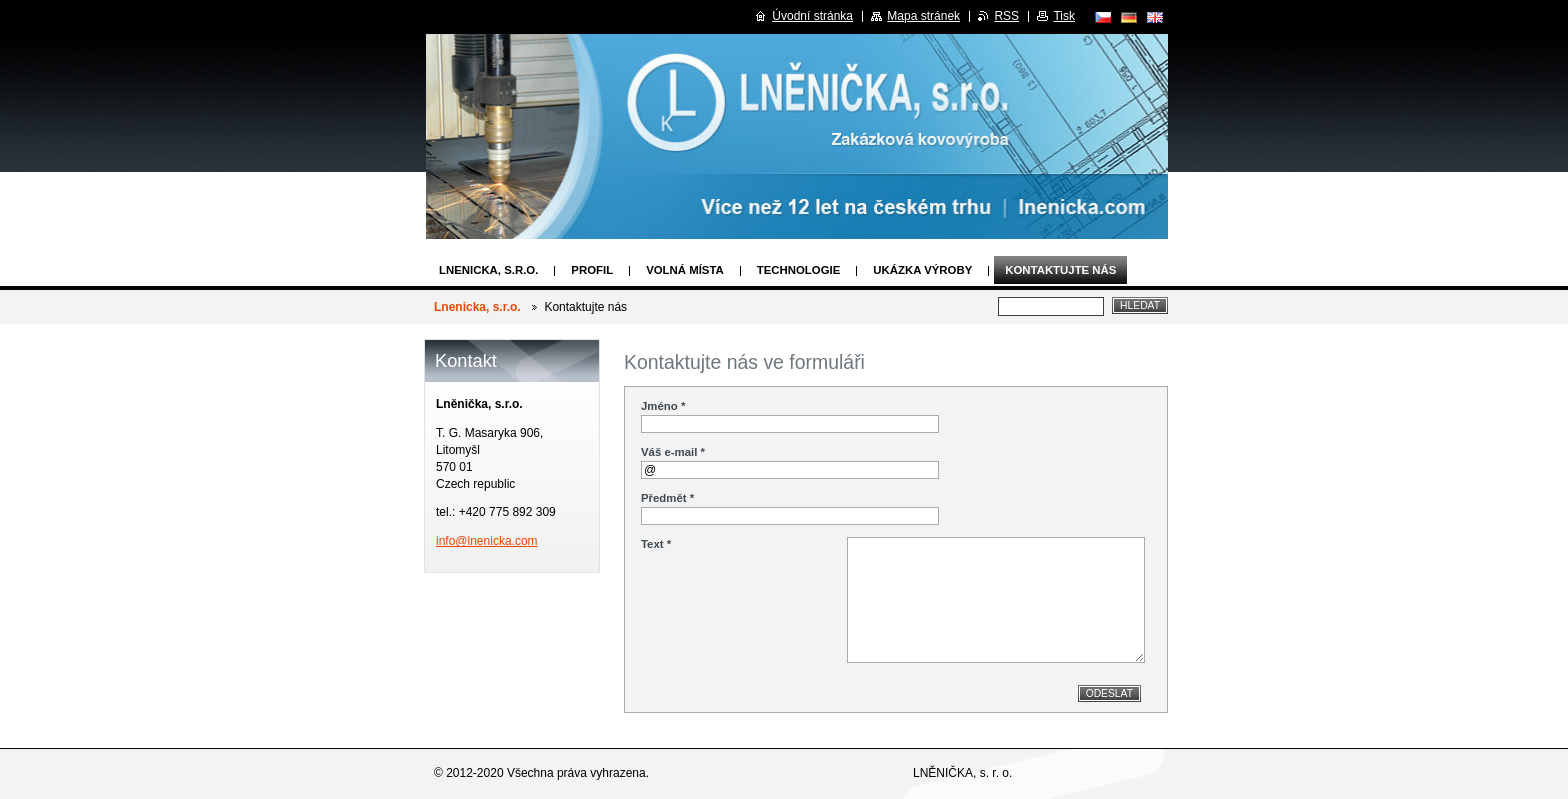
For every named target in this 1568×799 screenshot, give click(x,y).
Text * (656, 544)
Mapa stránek (923, 16)
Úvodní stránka (812, 16)
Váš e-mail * (673, 452)
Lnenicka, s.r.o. (488, 270)
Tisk (1064, 16)
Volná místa (685, 270)
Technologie (799, 270)
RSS (1006, 16)
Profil (592, 270)
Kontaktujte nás (1060, 270)
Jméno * (663, 406)
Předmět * (667, 498)
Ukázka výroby (922, 270)
